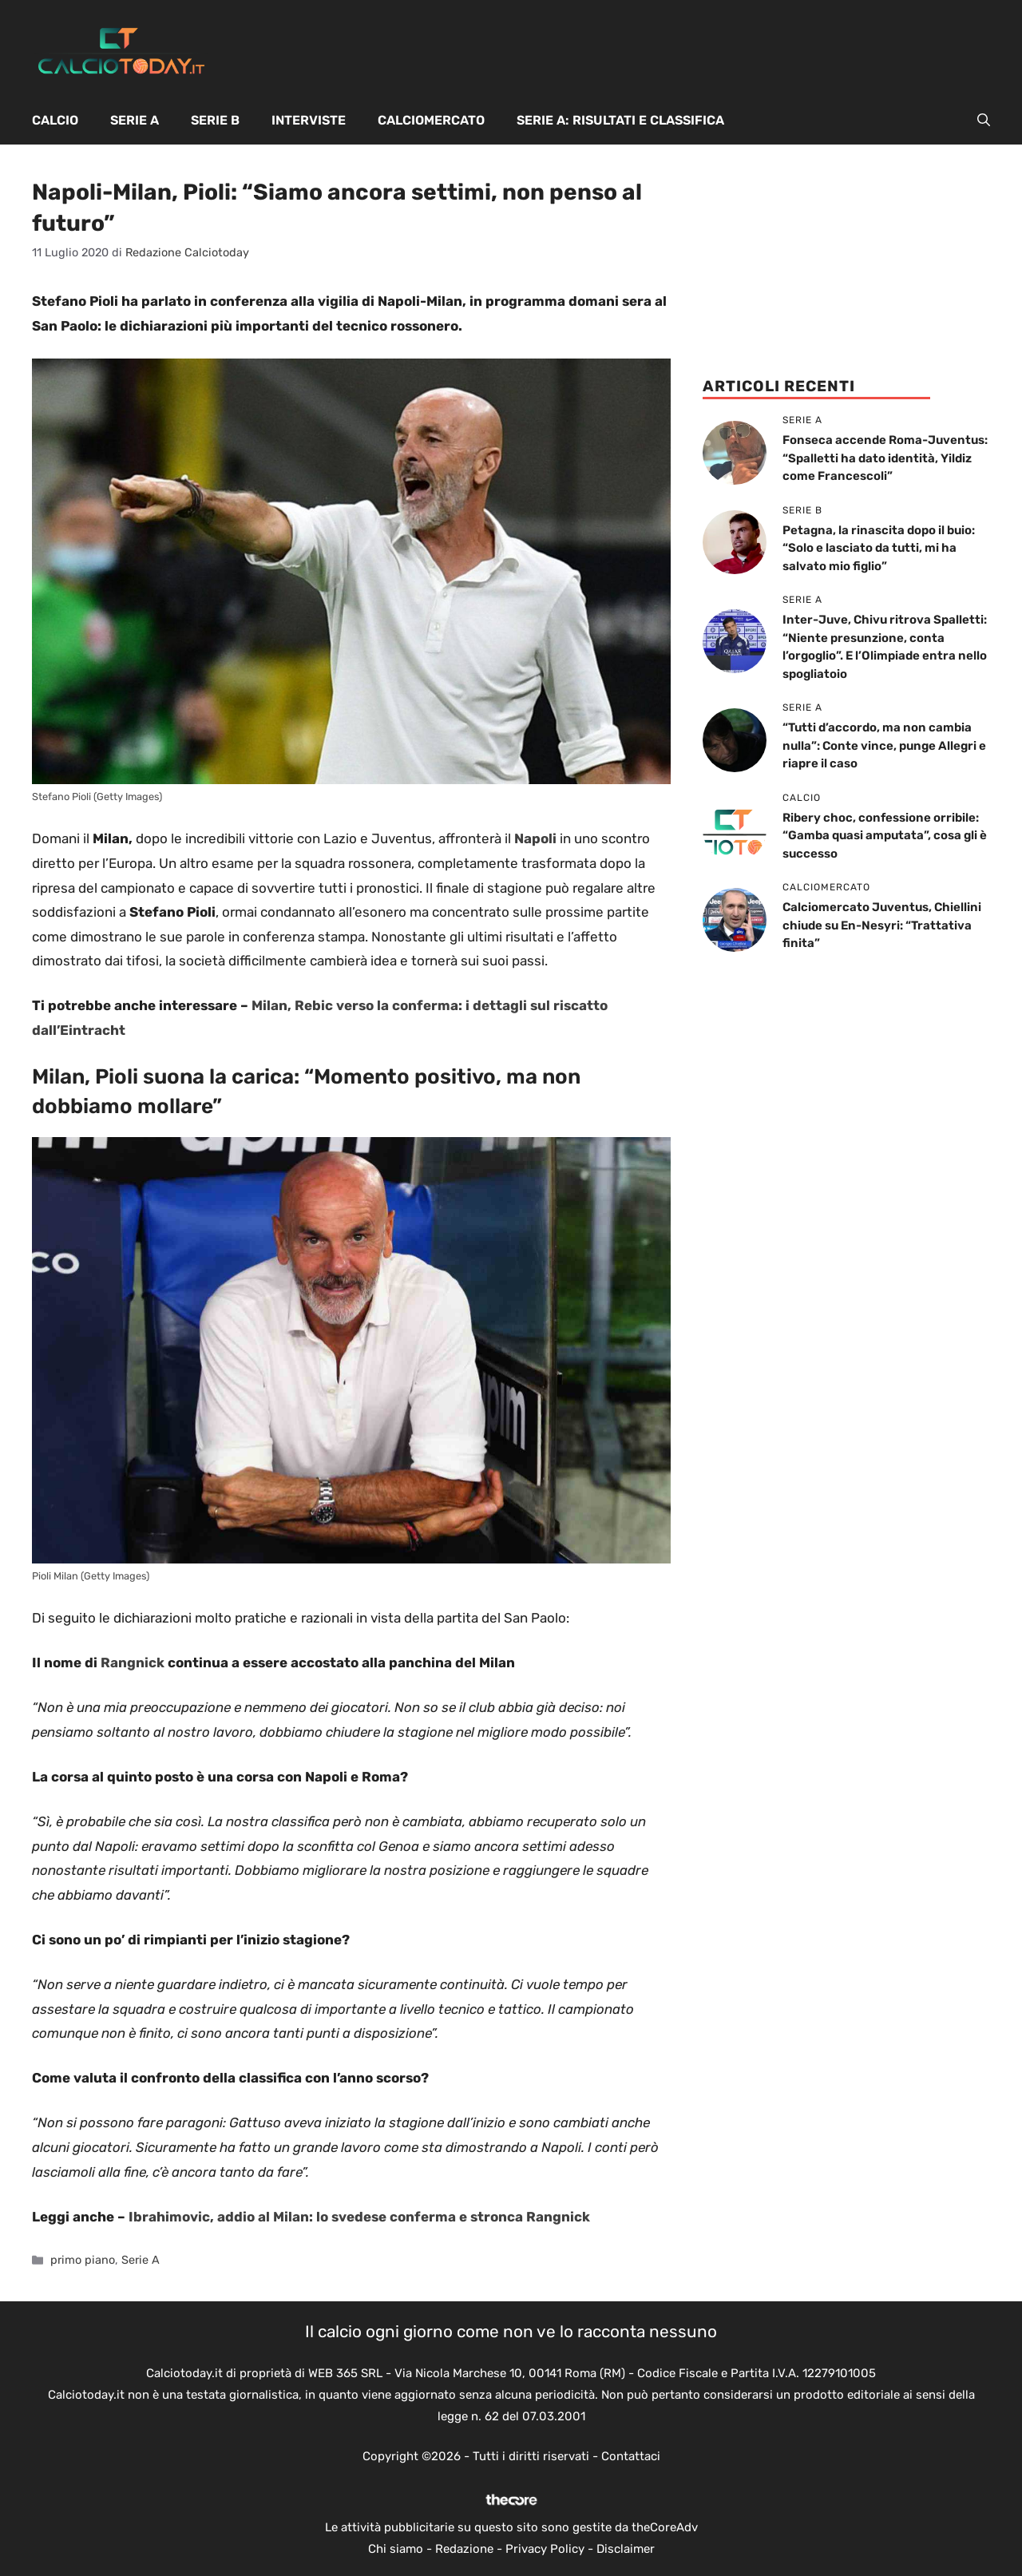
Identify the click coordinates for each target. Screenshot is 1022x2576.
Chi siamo (395, 2549)
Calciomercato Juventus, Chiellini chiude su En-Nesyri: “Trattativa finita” (881, 925)
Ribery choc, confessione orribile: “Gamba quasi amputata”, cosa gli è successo (884, 835)
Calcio (55, 120)
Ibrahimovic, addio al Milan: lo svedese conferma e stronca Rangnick (359, 2217)
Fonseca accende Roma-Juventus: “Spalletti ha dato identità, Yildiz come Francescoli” (885, 458)
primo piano (82, 2260)
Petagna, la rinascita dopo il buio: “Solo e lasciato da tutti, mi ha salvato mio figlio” (878, 548)
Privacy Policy (544, 2549)
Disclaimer (625, 2549)
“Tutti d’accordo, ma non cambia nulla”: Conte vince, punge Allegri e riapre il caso (884, 745)
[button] (983, 121)
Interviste (308, 120)
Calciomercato (431, 120)
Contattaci (630, 2456)
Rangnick (132, 1662)
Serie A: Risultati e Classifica (620, 120)
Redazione (464, 2549)
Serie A (134, 120)
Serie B (215, 120)
